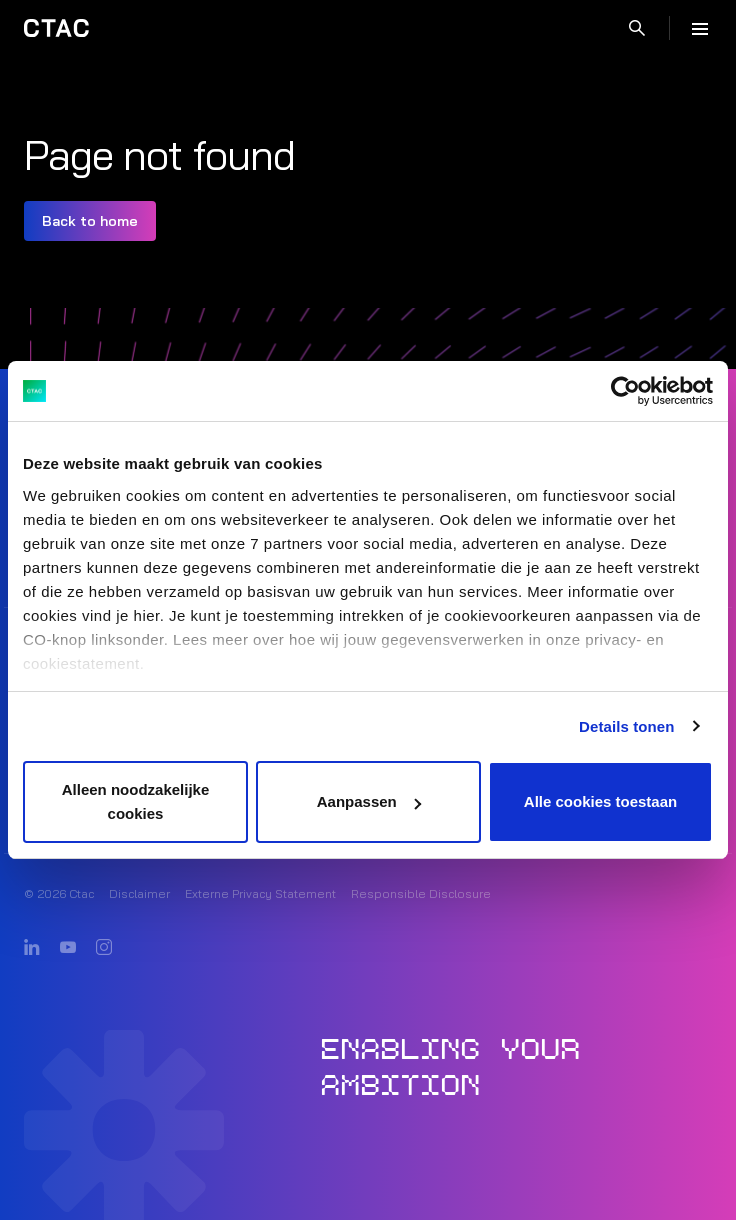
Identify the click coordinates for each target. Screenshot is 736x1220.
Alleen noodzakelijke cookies (136, 801)
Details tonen (626, 726)
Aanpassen (369, 801)
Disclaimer (139, 893)
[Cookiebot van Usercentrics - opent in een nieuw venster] (625, 391)
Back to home (90, 221)
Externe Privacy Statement (260, 893)
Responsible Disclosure (421, 893)
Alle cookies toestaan (600, 801)
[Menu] (700, 28)
